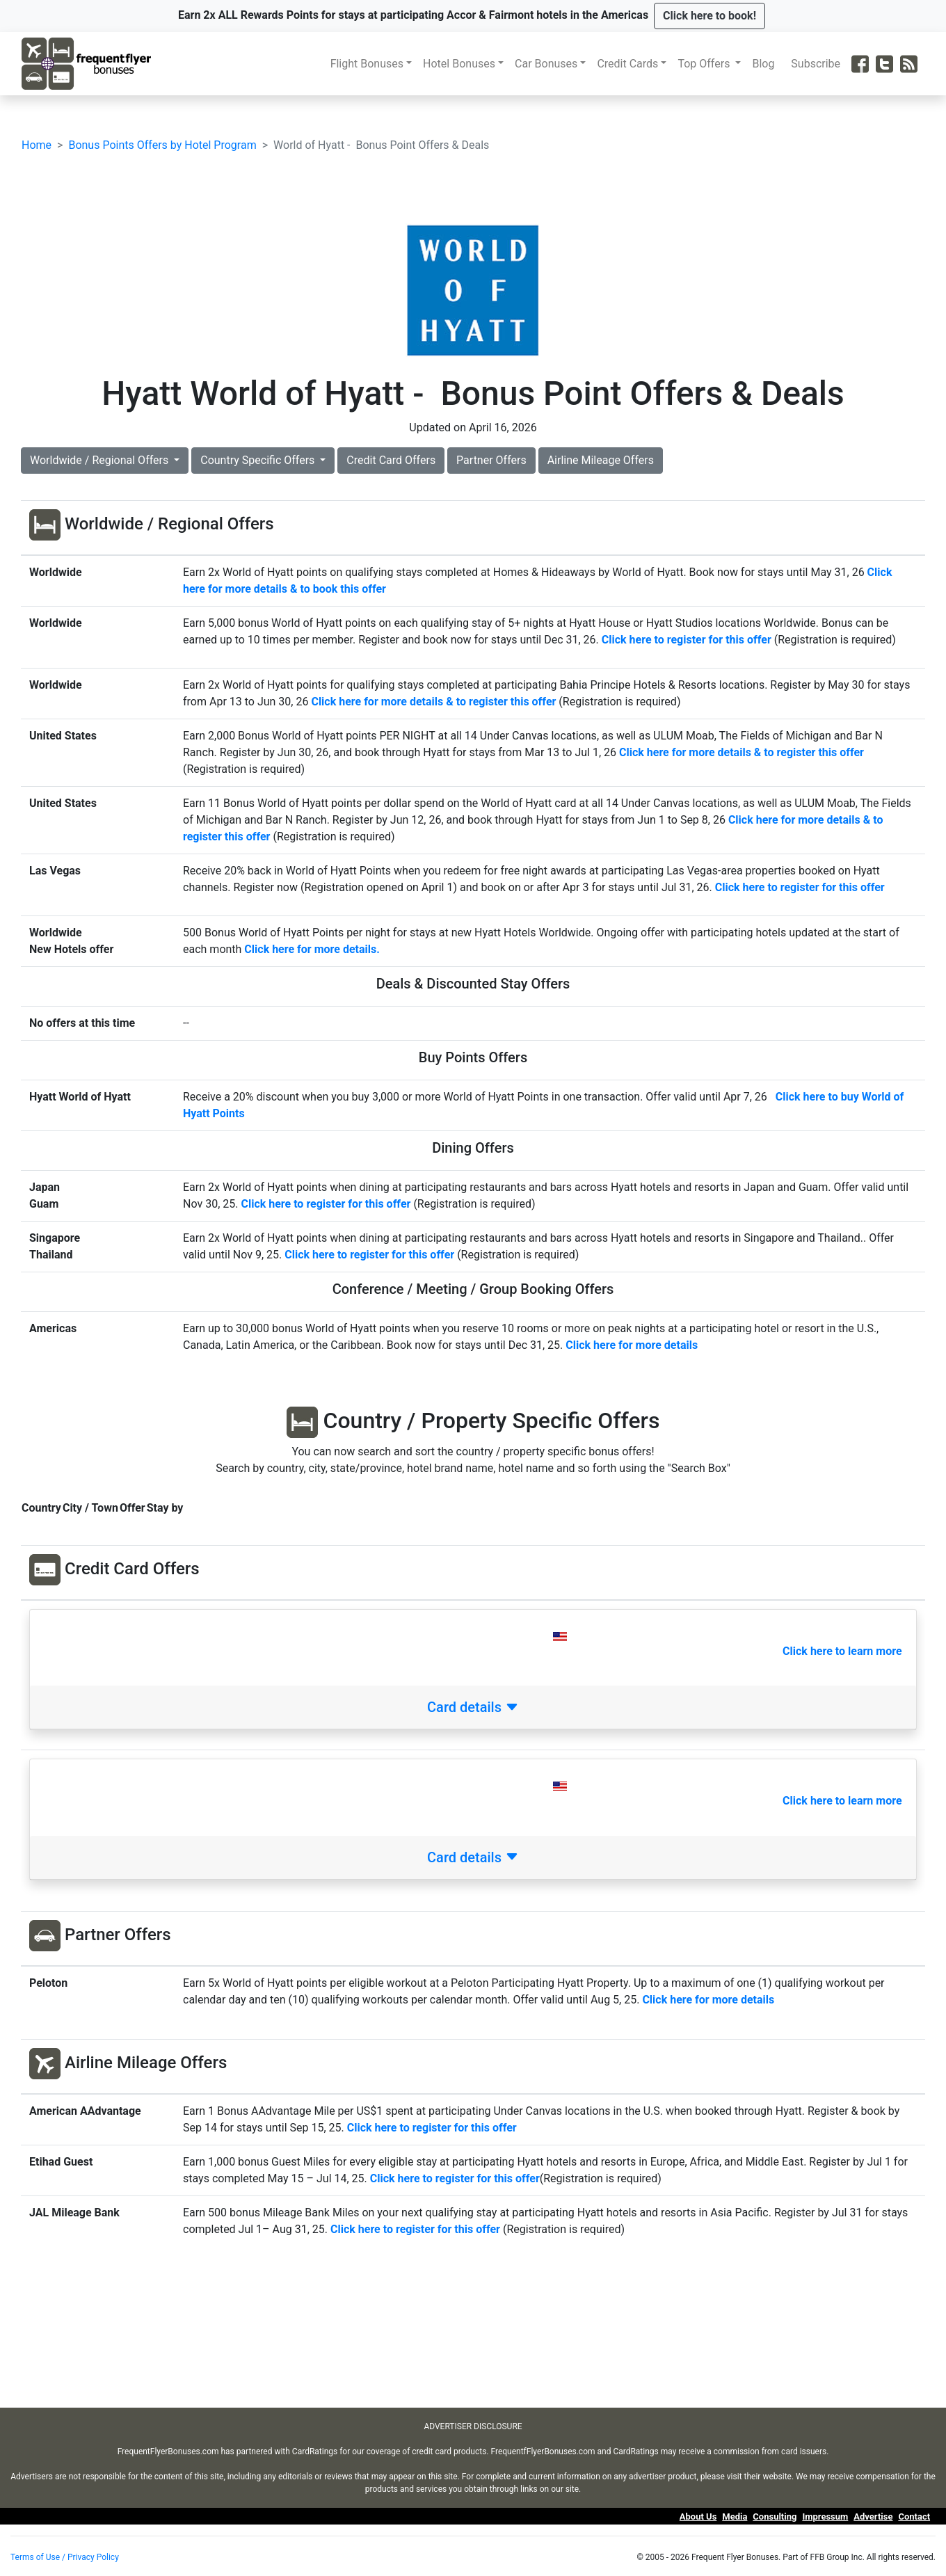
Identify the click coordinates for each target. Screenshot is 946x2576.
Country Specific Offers (258, 460)
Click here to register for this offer (686, 639)
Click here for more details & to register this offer (433, 701)
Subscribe (818, 63)
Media (734, 2516)
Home (36, 145)
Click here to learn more (842, 1651)
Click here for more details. (312, 949)
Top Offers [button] (705, 63)
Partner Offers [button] (491, 460)
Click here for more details (708, 1999)
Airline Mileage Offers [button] (600, 460)
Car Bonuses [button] (546, 63)
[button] (709, 16)
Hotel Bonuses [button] (459, 63)
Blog (766, 63)
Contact (914, 2516)
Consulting (774, 2516)
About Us (698, 2516)
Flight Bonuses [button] (366, 63)
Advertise (872, 2516)
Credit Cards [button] (627, 63)
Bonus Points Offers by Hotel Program (162, 145)
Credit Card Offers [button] (390, 460)
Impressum (825, 2516)
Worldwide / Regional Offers (100, 460)
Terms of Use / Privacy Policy (64, 2557)
